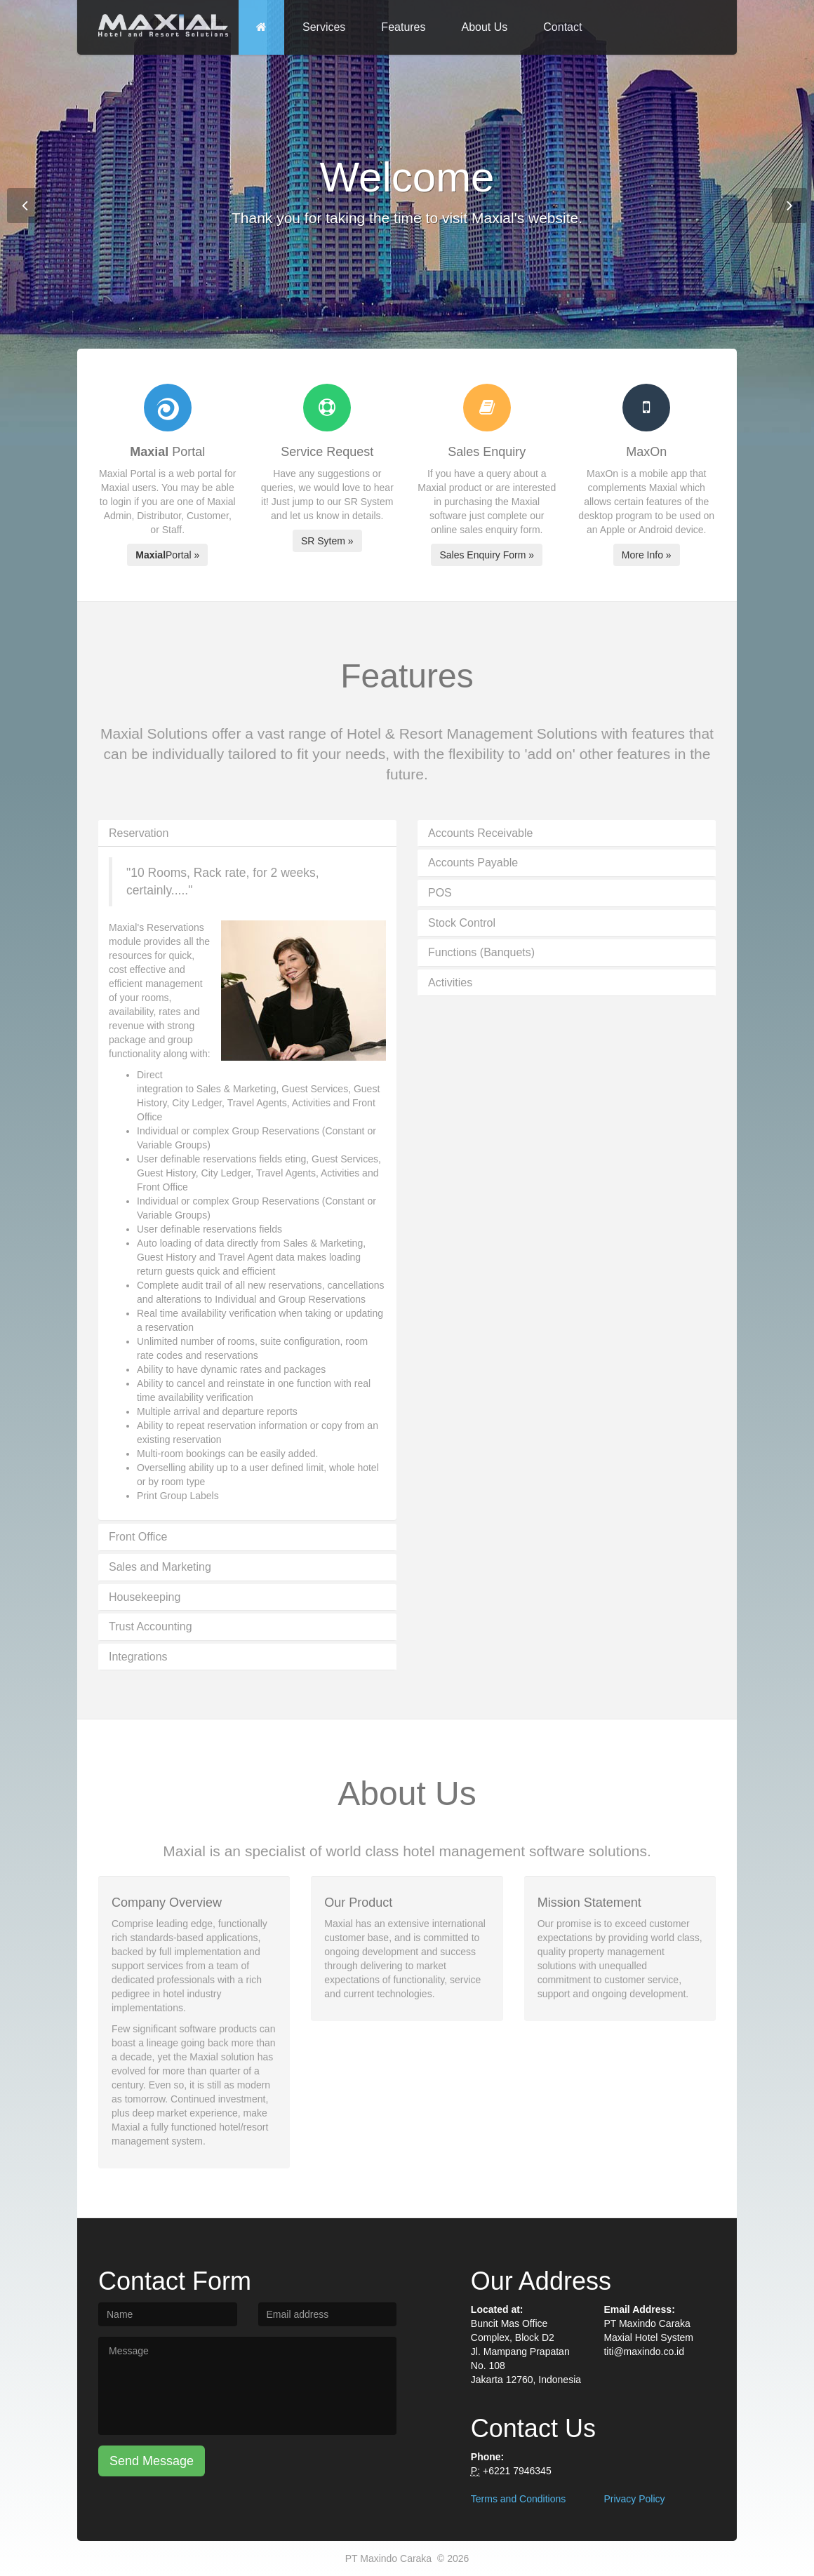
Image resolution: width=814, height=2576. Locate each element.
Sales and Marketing (160, 1567)
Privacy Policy (634, 2498)
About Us (485, 27)
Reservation (138, 833)
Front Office (138, 1537)
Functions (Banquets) (481, 952)
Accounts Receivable (480, 833)
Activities (450, 982)
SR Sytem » (327, 540)
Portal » (167, 555)
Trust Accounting (150, 1626)
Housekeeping (144, 1597)
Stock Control (461, 923)
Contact (562, 27)
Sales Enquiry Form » (486, 555)
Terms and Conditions (518, 2498)
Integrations (138, 1657)
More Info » (647, 555)
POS (440, 893)
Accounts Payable (473, 862)
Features (403, 27)
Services (323, 27)
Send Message (151, 2461)
